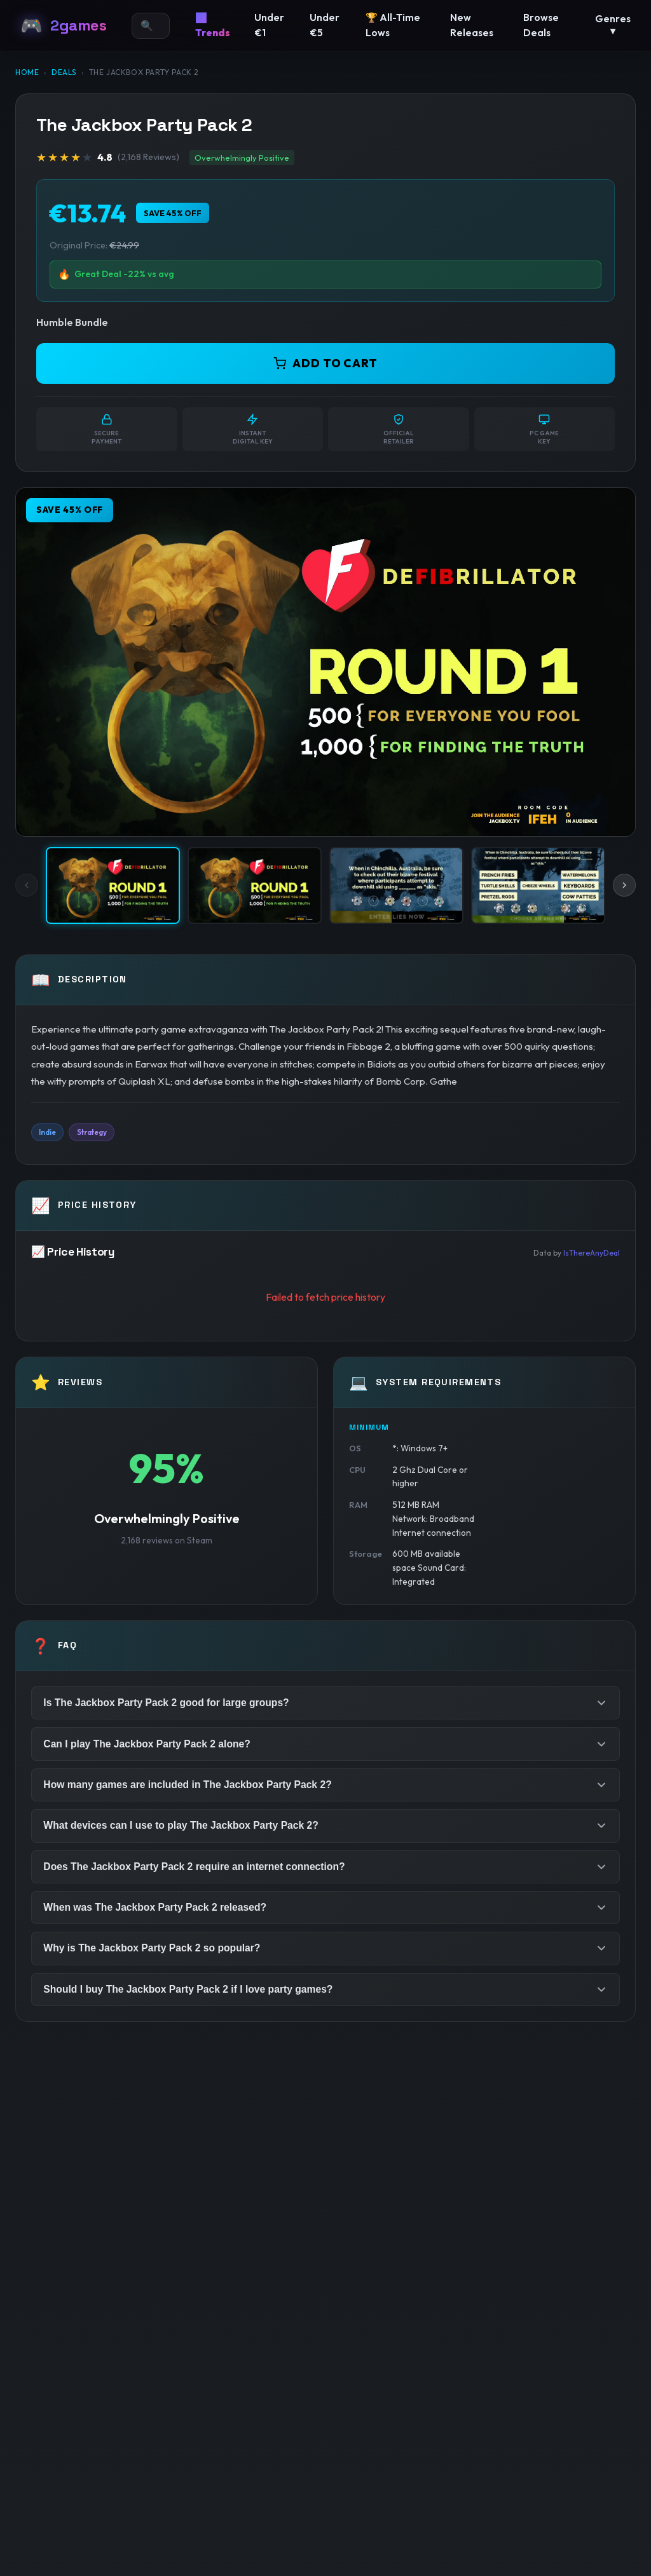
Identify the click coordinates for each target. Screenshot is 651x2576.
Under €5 (324, 25)
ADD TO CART (325, 363)
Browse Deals (541, 25)
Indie (48, 1132)
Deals (63, 72)
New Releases (471, 25)
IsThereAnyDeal (591, 1253)
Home (27, 72)
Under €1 (269, 25)
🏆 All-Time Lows (393, 25)
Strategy (95, 1132)
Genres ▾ (613, 25)
